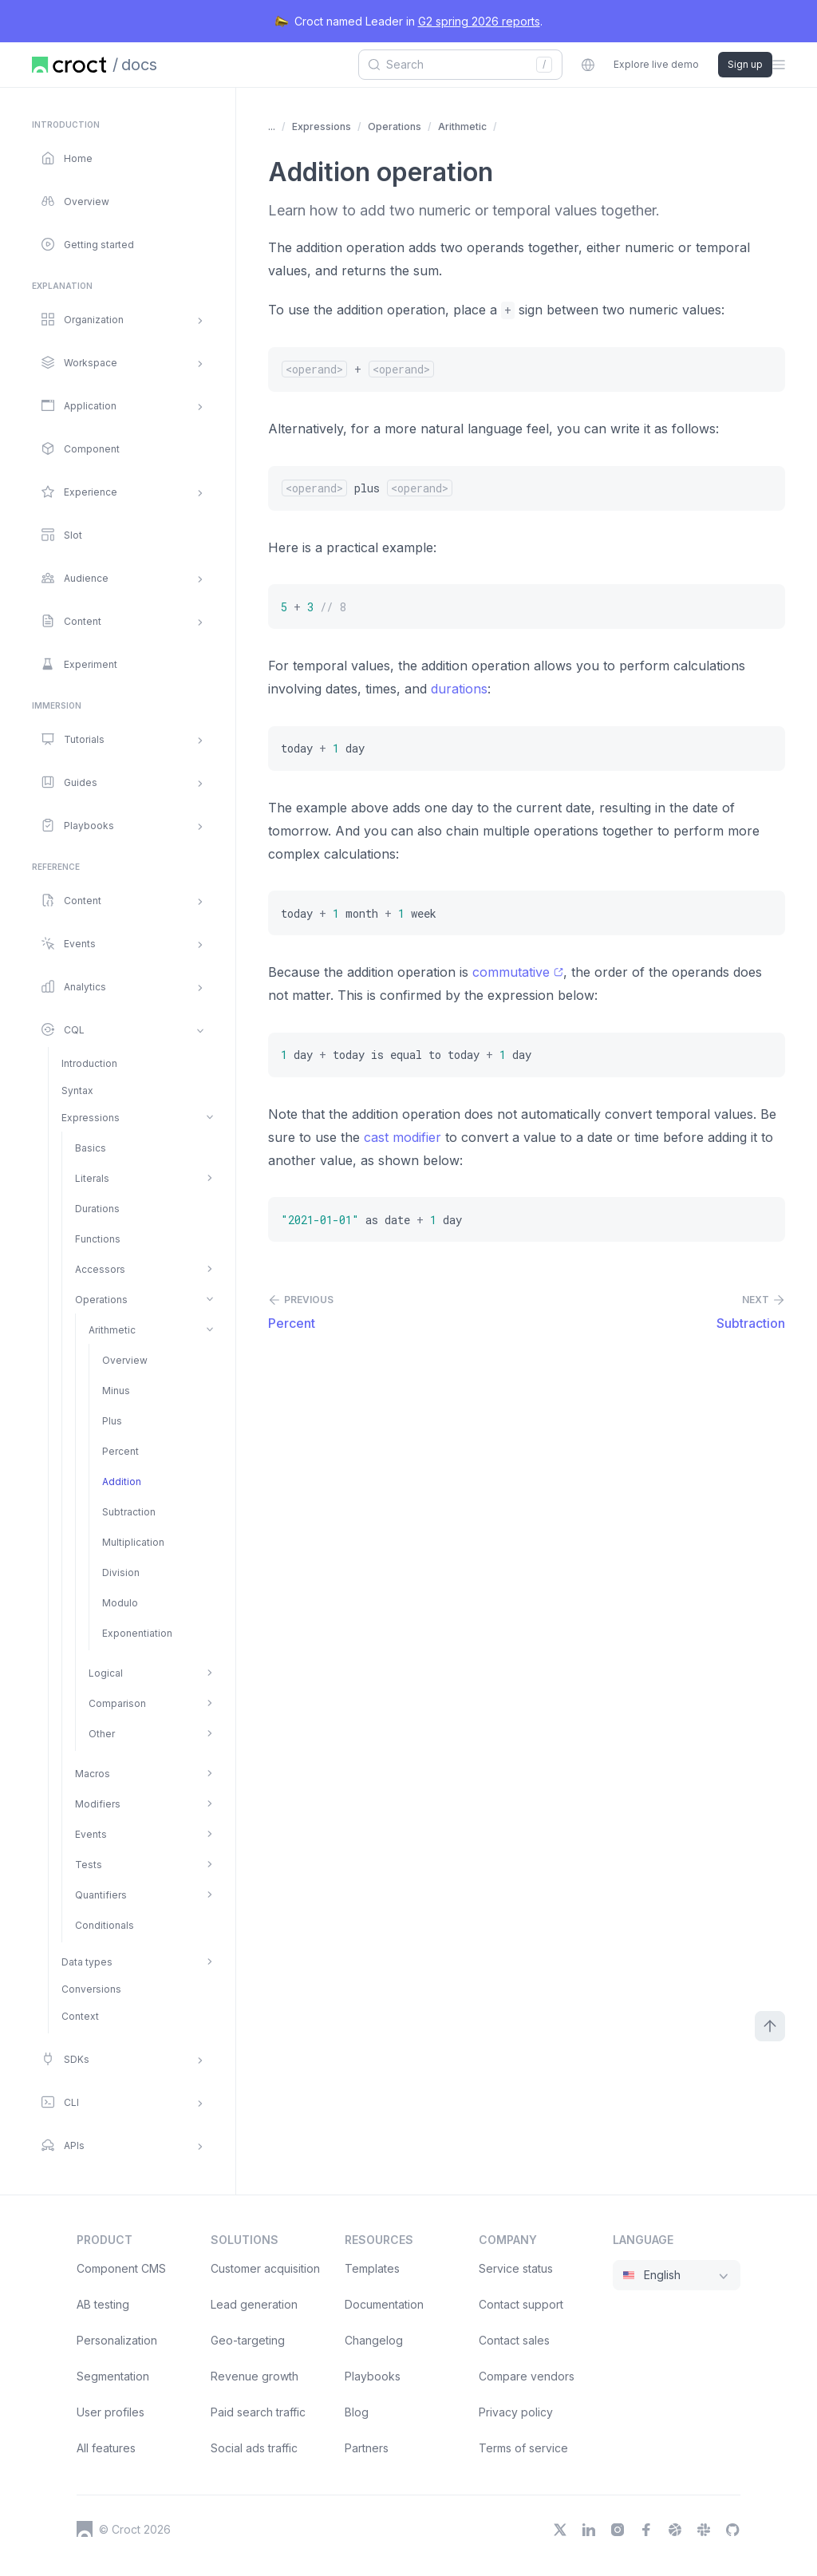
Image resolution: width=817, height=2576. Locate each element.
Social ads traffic (254, 2448)
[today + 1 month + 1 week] (526, 913)
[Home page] (69, 64)
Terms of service (523, 2448)
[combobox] (455, 64)
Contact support (521, 2304)
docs (139, 64)
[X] (560, 2530)
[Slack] (704, 2530)
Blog (357, 2412)
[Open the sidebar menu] (778, 64)
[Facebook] (646, 2530)
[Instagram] (618, 2530)
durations (459, 689)
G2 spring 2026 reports (479, 21)
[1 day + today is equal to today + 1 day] (526, 1055)
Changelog (374, 2340)
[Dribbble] (675, 2530)
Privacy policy (516, 2412)
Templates (372, 2268)
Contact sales (514, 2340)
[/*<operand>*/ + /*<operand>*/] (526, 369)
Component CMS (121, 2268)
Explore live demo (656, 64)
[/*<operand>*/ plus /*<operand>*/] (526, 488)
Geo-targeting (248, 2340)
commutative (517, 972)
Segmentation (113, 2376)
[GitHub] (732, 2530)
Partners (367, 2448)
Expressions (321, 126)
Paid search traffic (258, 2412)
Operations (394, 126)
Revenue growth (254, 2376)
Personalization (117, 2340)
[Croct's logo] (85, 2529)
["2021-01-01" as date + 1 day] (526, 1219)
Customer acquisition (265, 2268)
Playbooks (373, 2376)
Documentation (384, 2304)
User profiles (110, 2412)
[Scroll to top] (770, 2026)
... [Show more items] (271, 126)
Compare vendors (526, 2376)
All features (106, 2448)
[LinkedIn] (589, 2530)
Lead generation (254, 2304)
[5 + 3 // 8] (526, 606)
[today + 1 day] (526, 748)
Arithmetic (462, 126)
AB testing (103, 2304)
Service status (516, 2268)
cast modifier (402, 1137)
